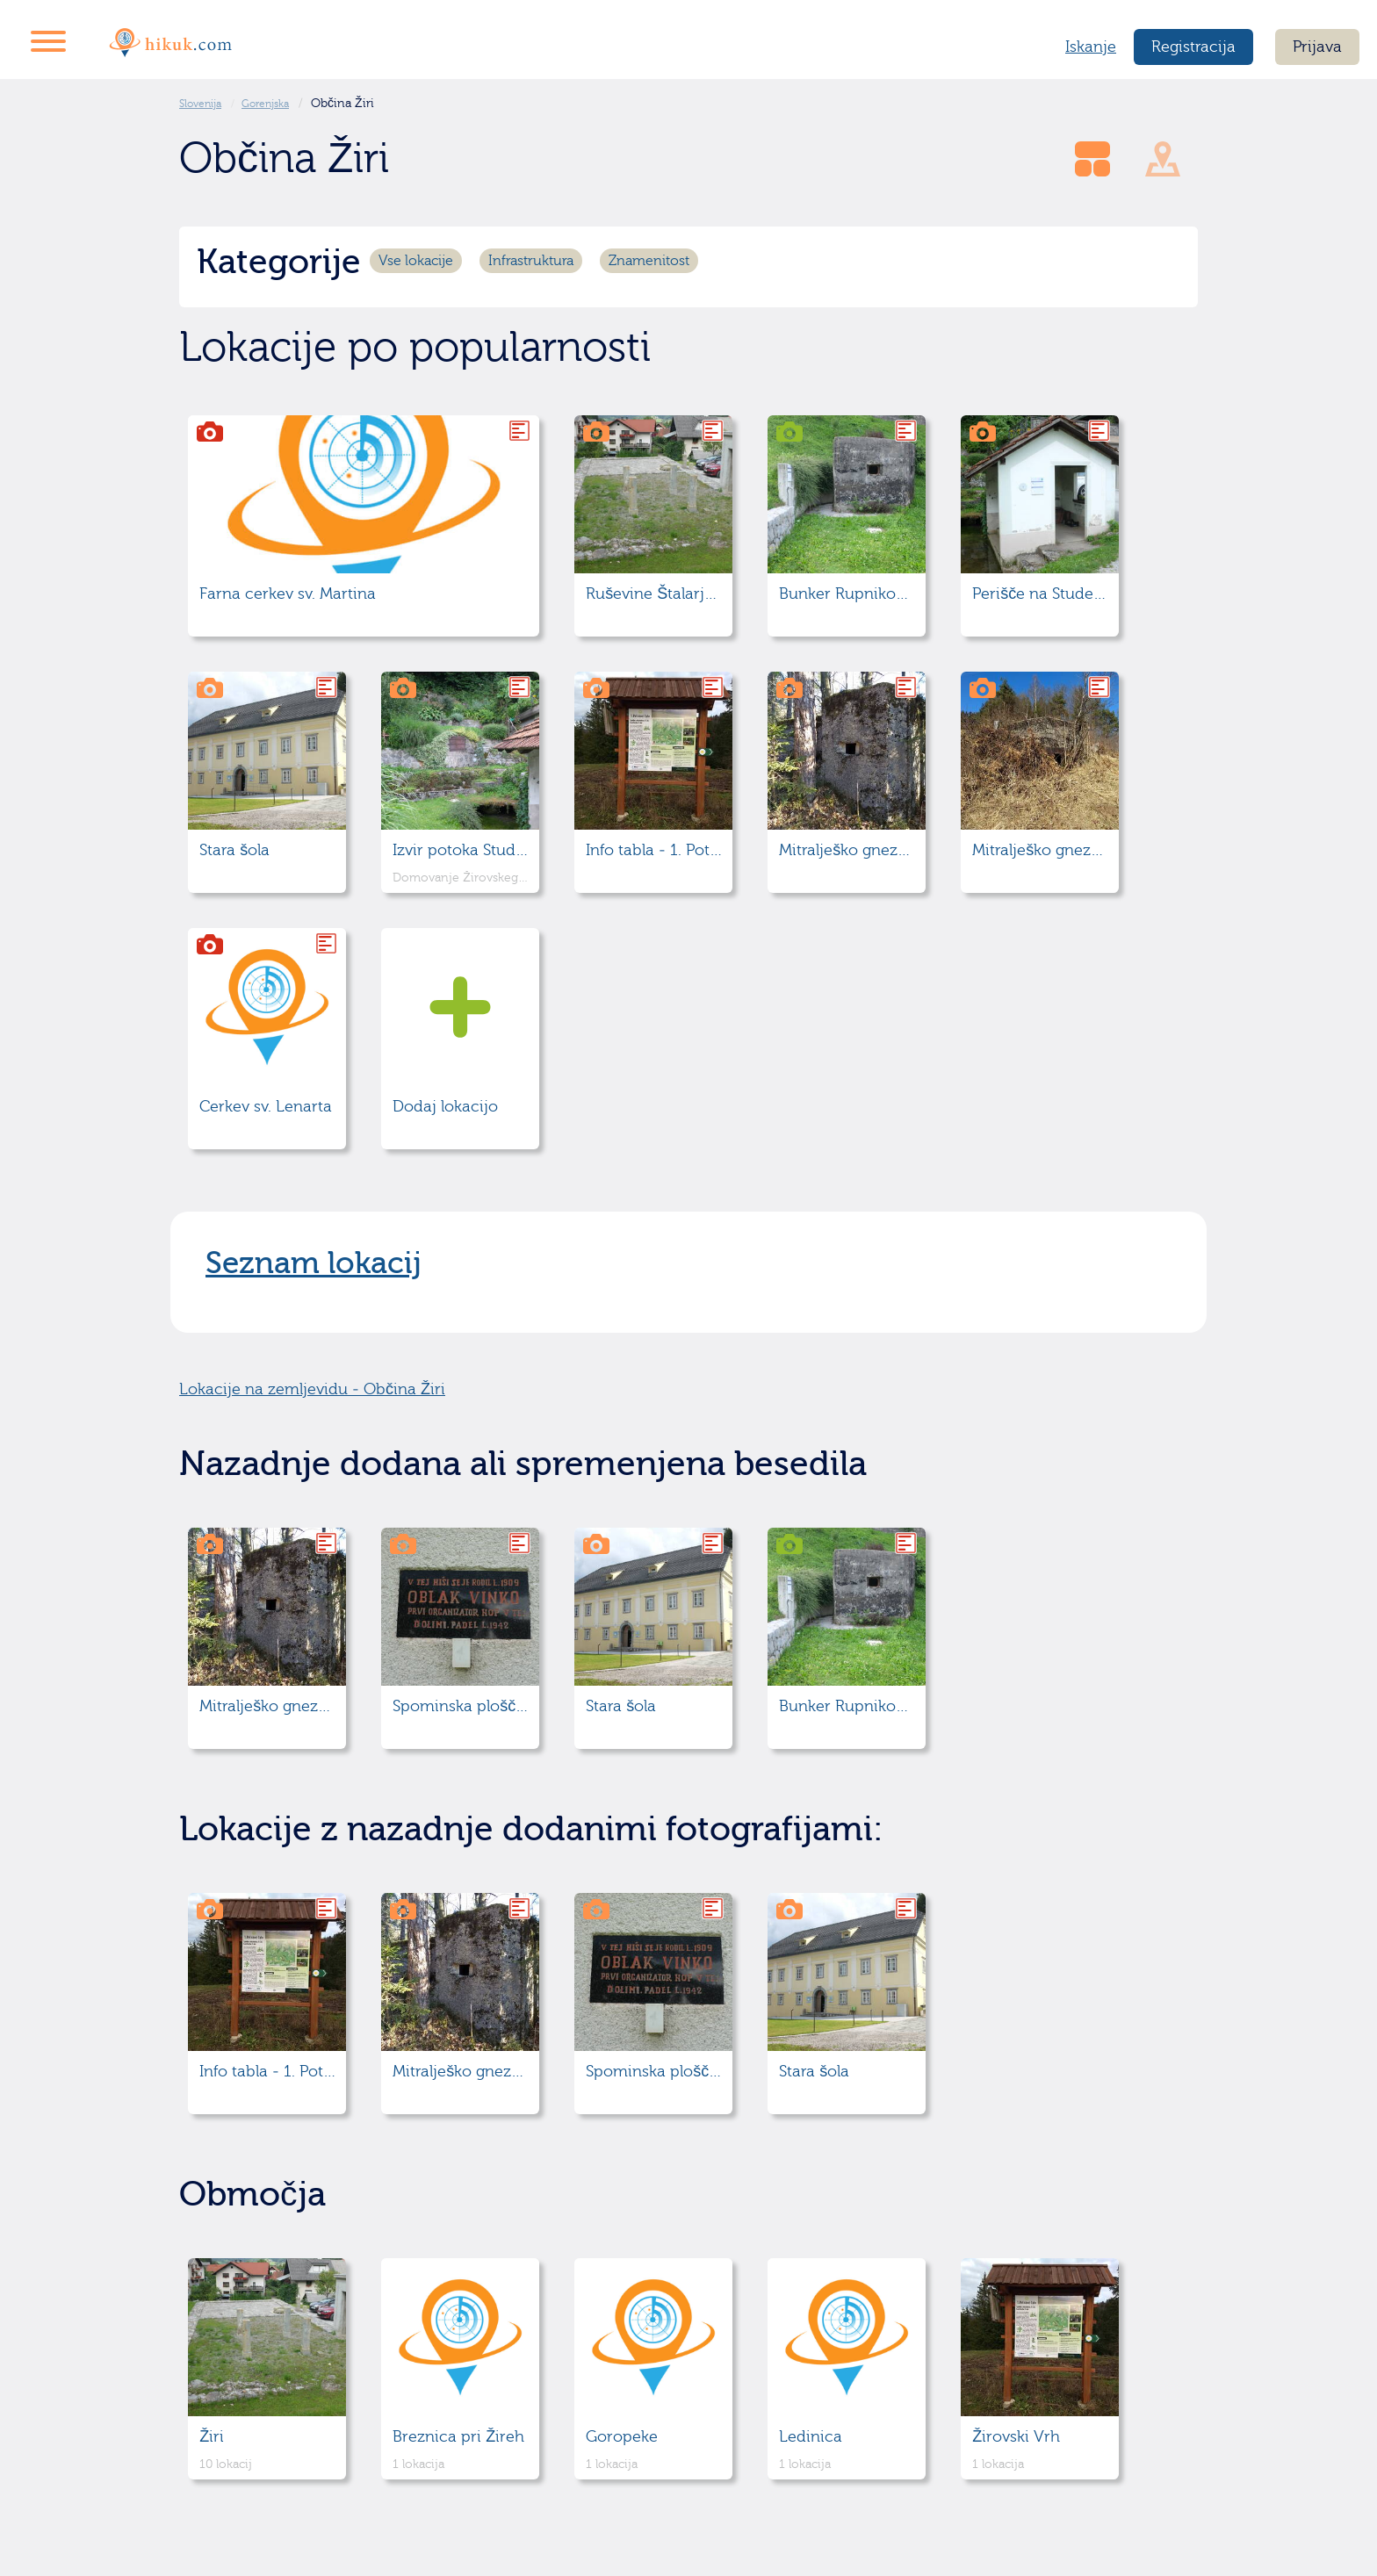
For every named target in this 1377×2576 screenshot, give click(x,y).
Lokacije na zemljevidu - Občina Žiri (312, 1389)
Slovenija (200, 103)
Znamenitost (649, 261)
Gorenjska (265, 103)
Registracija (1193, 47)
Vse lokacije (415, 261)
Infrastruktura (530, 261)
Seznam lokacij (313, 1263)
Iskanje (1090, 47)
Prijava (1317, 47)
